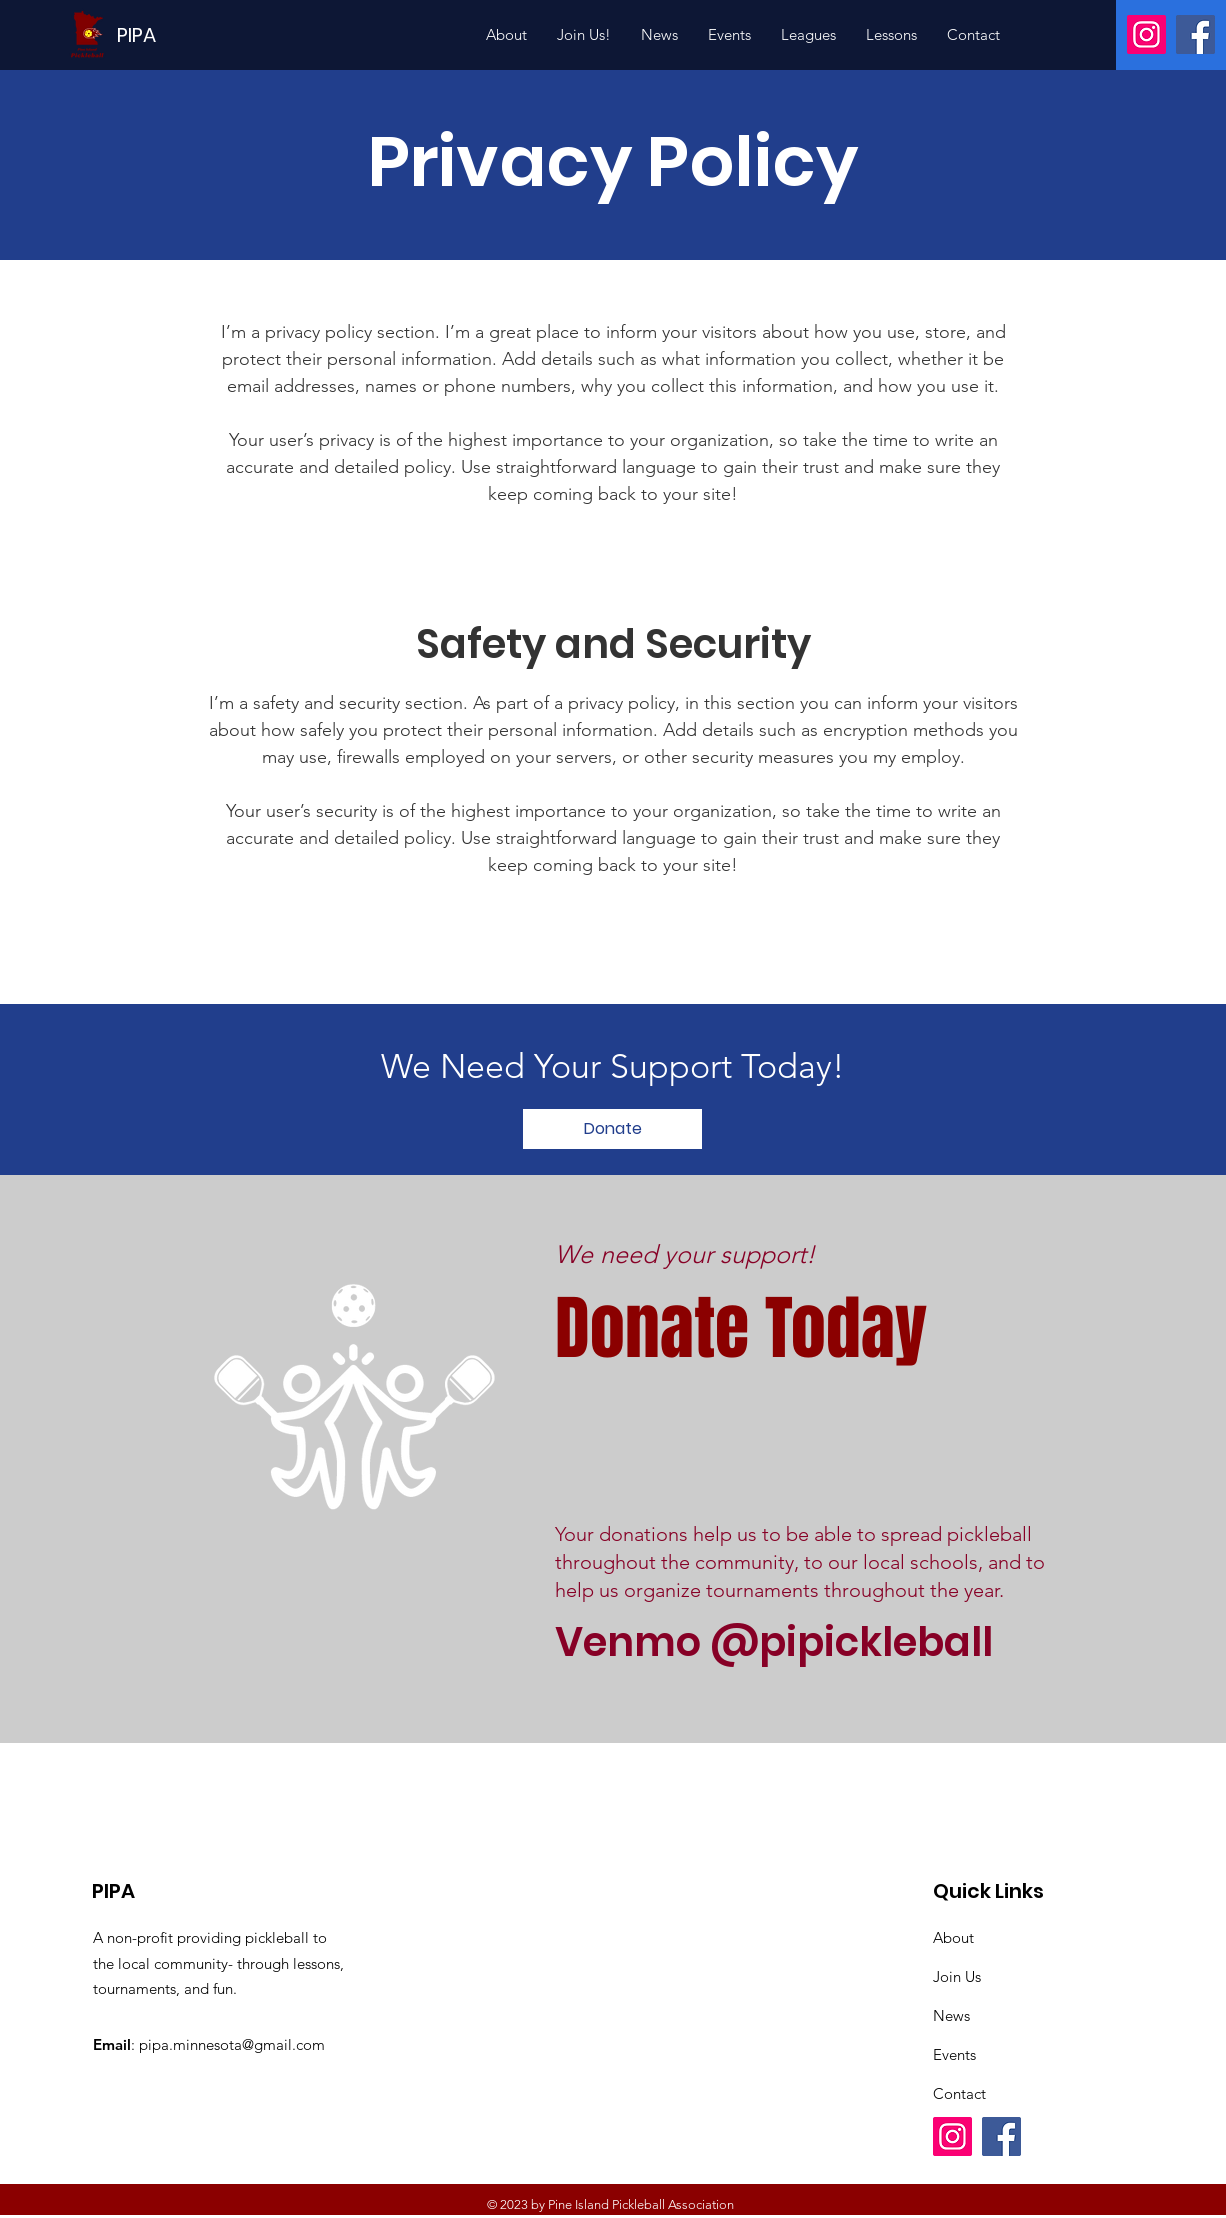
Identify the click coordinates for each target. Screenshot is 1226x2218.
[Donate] (612, 1129)
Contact (959, 2093)
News (951, 2015)
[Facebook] (1195, 34)
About (953, 1937)
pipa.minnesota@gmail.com (232, 2044)
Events (954, 2054)
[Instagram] (1146, 34)
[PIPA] (136, 34)
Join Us (957, 1976)
